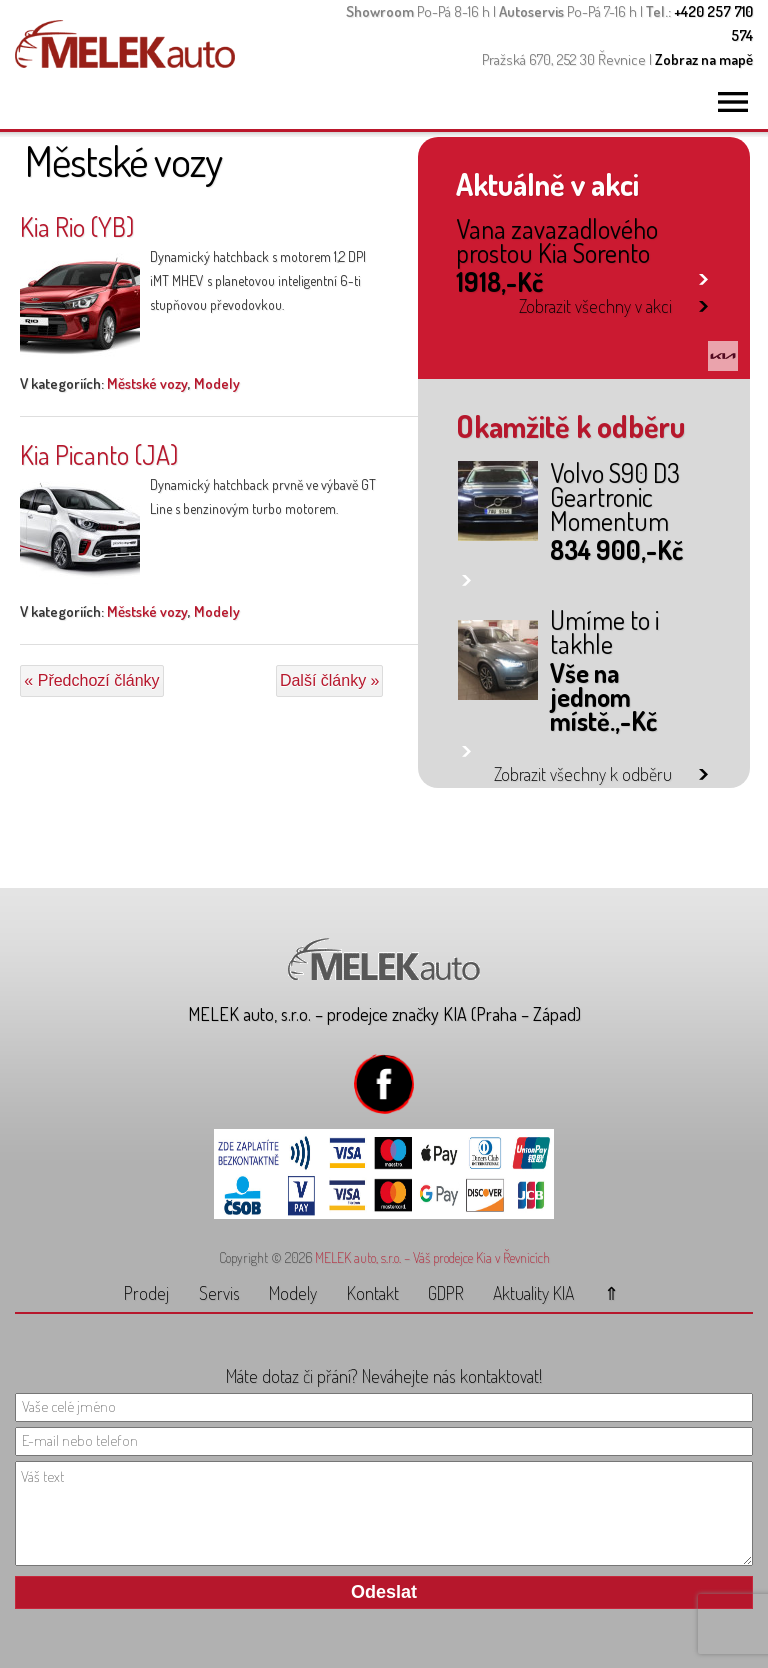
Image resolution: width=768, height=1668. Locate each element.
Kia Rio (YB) (77, 226)
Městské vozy (147, 383)
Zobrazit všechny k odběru (583, 774)
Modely (217, 383)
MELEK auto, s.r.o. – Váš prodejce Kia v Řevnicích (432, 1257)
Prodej (146, 1293)
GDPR (446, 1293)
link (703, 275)
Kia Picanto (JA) (99, 454)
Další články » (330, 680)
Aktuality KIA (533, 1293)
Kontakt (373, 1293)
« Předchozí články (91, 680)
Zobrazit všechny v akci (595, 306)
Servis (219, 1293)
